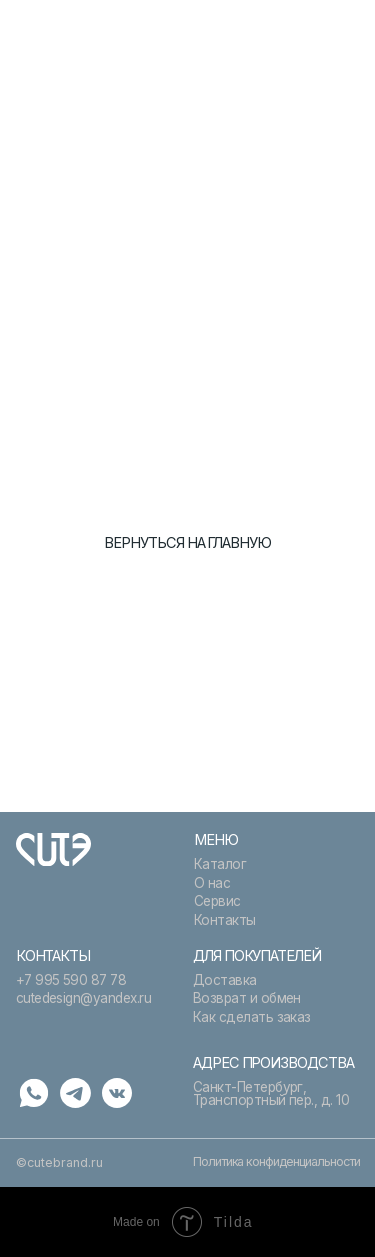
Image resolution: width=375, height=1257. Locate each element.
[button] (346, 29)
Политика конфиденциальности (276, 1161)
